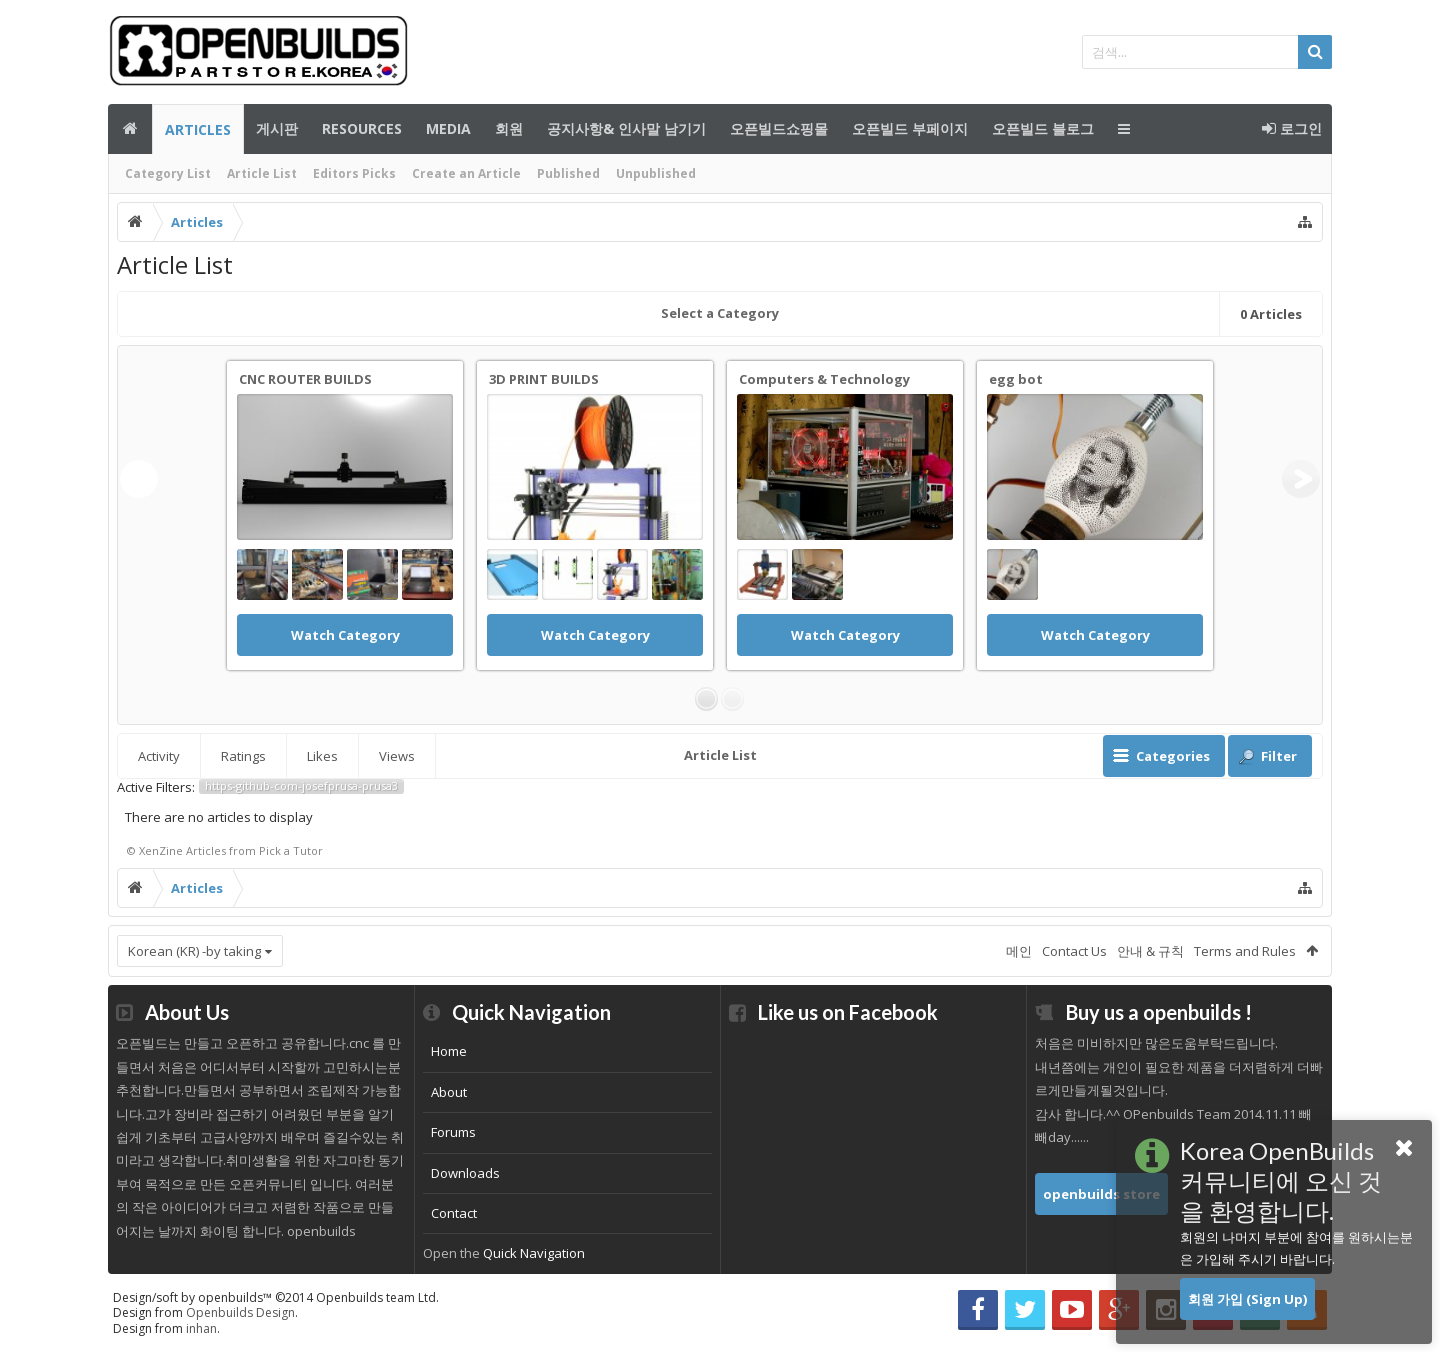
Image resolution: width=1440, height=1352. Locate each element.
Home (449, 1051)
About (449, 1092)
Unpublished (656, 173)
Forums (453, 1132)
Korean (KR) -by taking (194, 951)
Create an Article (466, 173)
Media (448, 128)
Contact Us (1074, 951)
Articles (198, 129)
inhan (201, 1328)
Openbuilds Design (240, 1312)
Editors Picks (354, 173)
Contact (454, 1213)
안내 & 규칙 (1150, 951)
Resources (362, 128)
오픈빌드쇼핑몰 (779, 128)
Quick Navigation (534, 1253)
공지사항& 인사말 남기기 (626, 128)
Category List (168, 173)
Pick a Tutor (291, 850)
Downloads (465, 1173)
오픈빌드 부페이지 (910, 128)
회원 (509, 128)
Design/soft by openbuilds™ (276, 1297)
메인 (130, 129)
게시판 (277, 128)
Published (568, 173)
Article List (262, 173)
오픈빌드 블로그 (1043, 128)
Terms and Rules (1245, 951)
